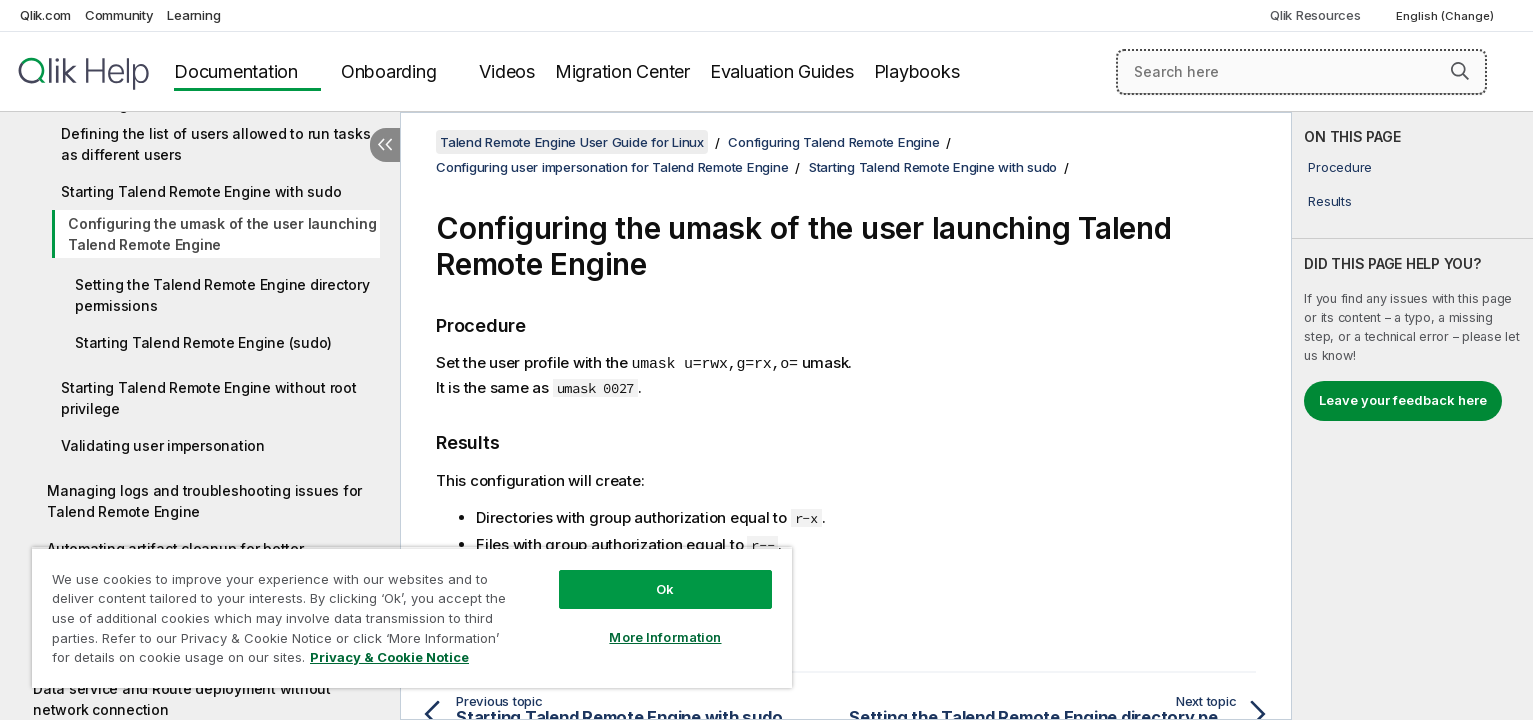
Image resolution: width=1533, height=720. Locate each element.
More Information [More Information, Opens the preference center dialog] (665, 637)
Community (119, 15)
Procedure (1340, 167)
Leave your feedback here (1403, 400)
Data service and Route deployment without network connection (182, 699)
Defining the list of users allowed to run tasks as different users (215, 144)
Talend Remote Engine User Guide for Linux (572, 142)
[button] (1460, 71)
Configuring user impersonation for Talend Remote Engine (612, 167)
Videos (507, 71)
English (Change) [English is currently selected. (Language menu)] (1446, 16)
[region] (412, 617)
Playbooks (917, 71)
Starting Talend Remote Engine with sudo (201, 191)
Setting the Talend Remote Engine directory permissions (222, 295)
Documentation (236, 71)
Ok (665, 589)
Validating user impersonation (163, 445)
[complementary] (1412, 416)
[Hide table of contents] (385, 145)
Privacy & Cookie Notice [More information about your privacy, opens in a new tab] (389, 657)
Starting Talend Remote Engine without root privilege (209, 398)
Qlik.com (45, 15)
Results (1329, 201)
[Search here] (1301, 72)
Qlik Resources (1315, 15)
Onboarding (389, 71)
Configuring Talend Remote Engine (833, 142)
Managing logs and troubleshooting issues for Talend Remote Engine (204, 501)
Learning (193, 15)
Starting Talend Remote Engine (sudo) (203, 342)
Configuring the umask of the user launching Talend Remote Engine (222, 234)
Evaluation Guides (782, 71)
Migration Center (622, 71)
